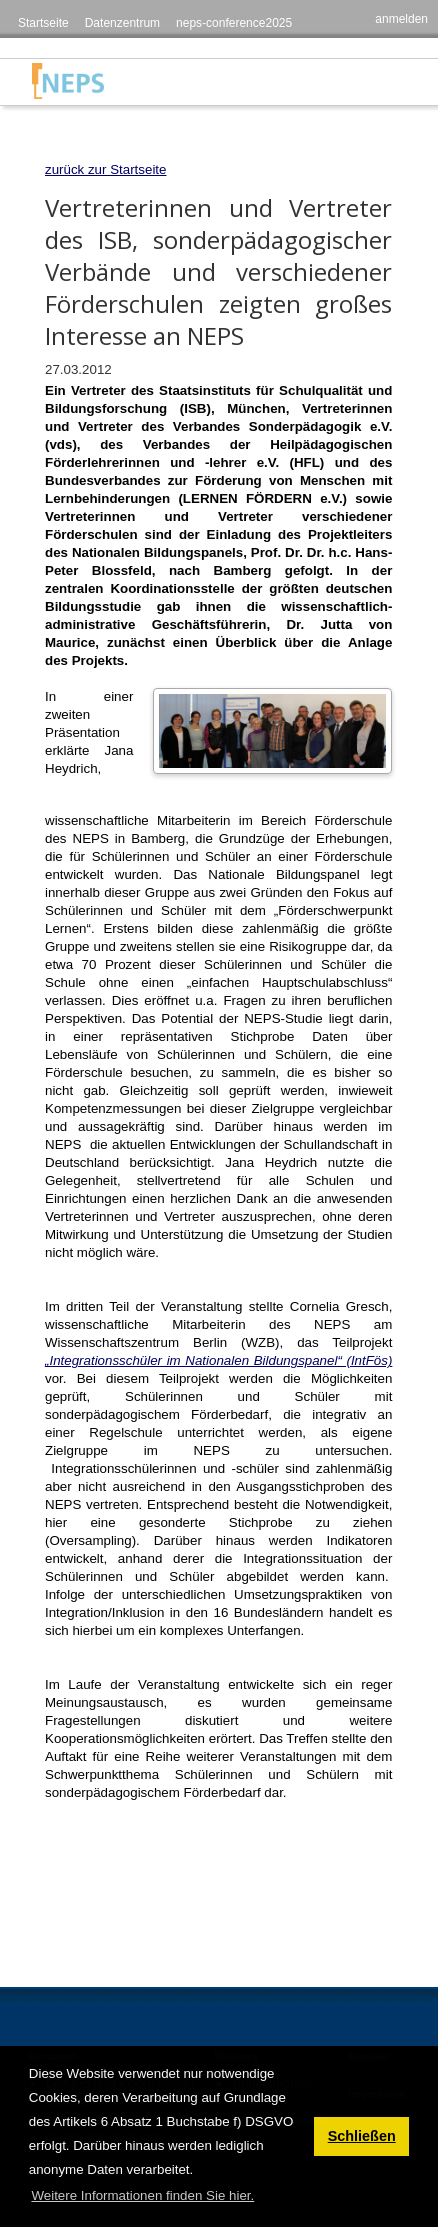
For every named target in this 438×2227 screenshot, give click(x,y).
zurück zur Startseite (105, 169)
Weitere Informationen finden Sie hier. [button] (142, 2195)
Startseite (43, 23)
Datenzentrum (122, 23)
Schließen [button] (362, 2136)
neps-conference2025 (234, 23)
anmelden (401, 19)
